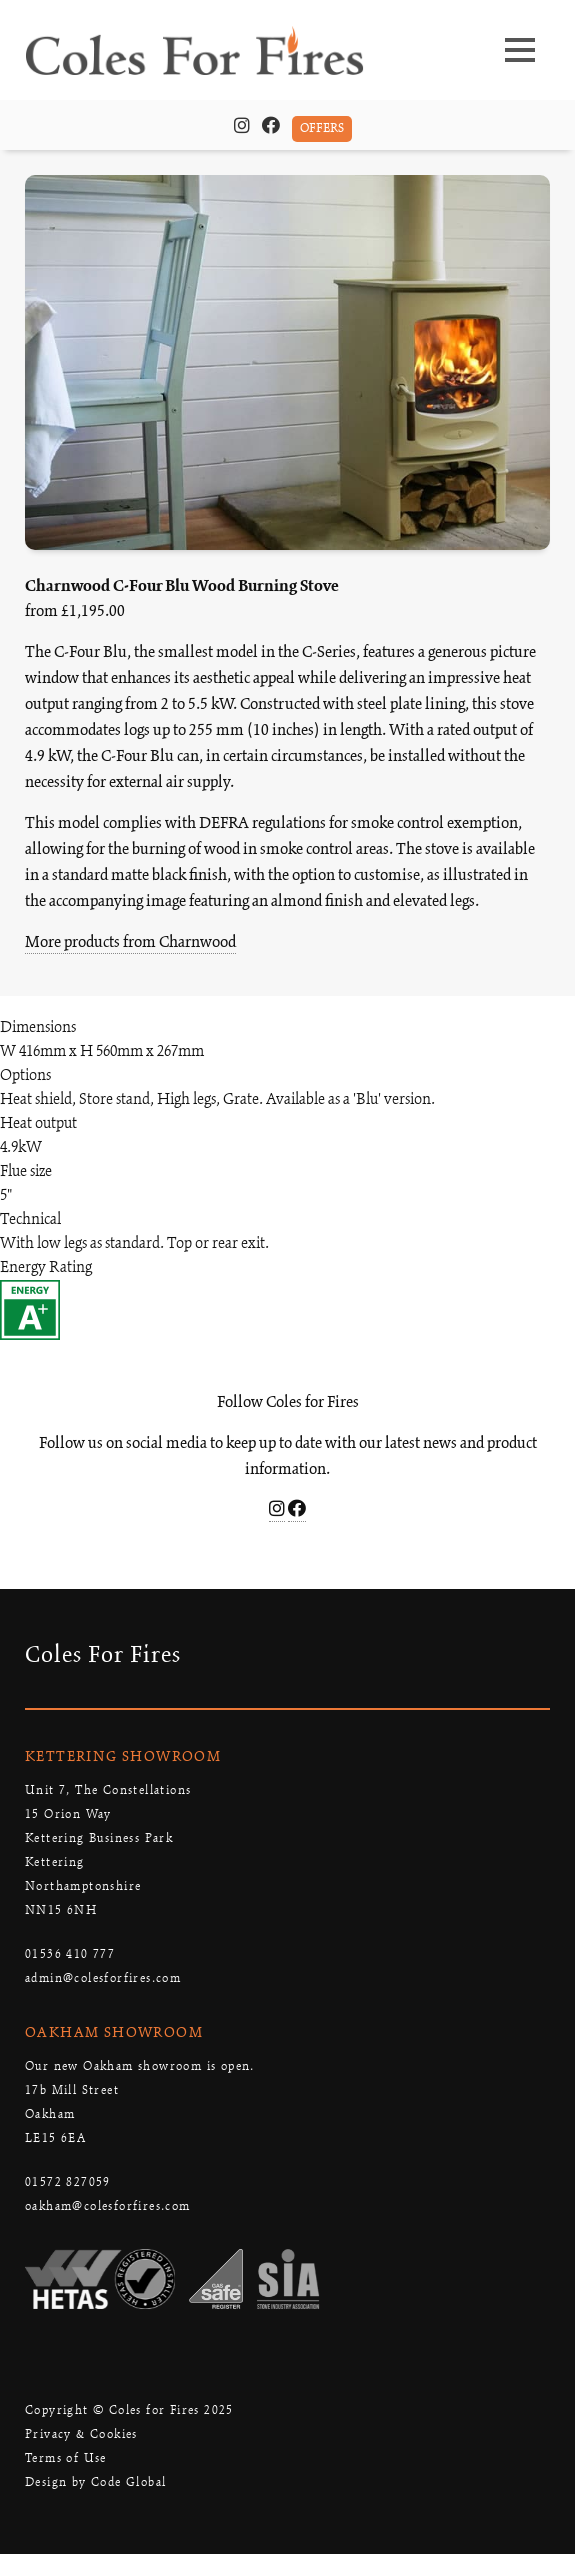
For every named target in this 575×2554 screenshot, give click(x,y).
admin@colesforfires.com (103, 1978)
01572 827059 (68, 2182)
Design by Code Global (95, 2482)
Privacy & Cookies (81, 2434)
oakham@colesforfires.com (108, 2206)
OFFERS (322, 128)
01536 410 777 (70, 1954)
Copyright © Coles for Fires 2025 (129, 2410)
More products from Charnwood (130, 942)
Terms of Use (66, 2458)
